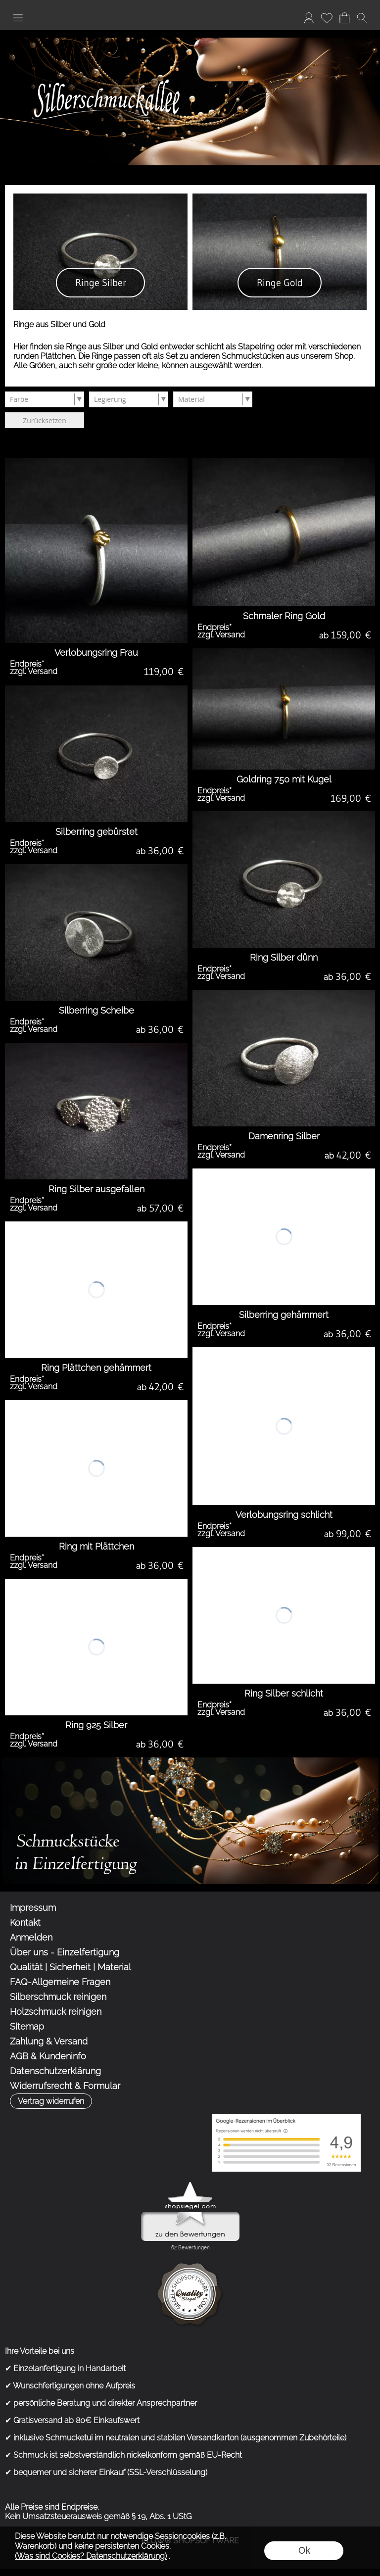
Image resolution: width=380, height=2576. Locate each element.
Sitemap (27, 2026)
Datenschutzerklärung (55, 2071)
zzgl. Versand (33, 671)
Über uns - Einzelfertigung (64, 1952)
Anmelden (308, 17)
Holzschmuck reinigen (55, 2011)
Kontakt (25, 1922)
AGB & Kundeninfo (48, 2056)
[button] (18, 17)
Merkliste (326, 17)
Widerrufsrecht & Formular (65, 2086)
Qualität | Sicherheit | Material (70, 1967)
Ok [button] (304, 2550)
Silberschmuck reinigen (58, 1997)
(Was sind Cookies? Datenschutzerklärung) (91, 2556)
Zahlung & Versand (49, 2041)
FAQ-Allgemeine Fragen (60, 1982)
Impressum (33, 1907)
